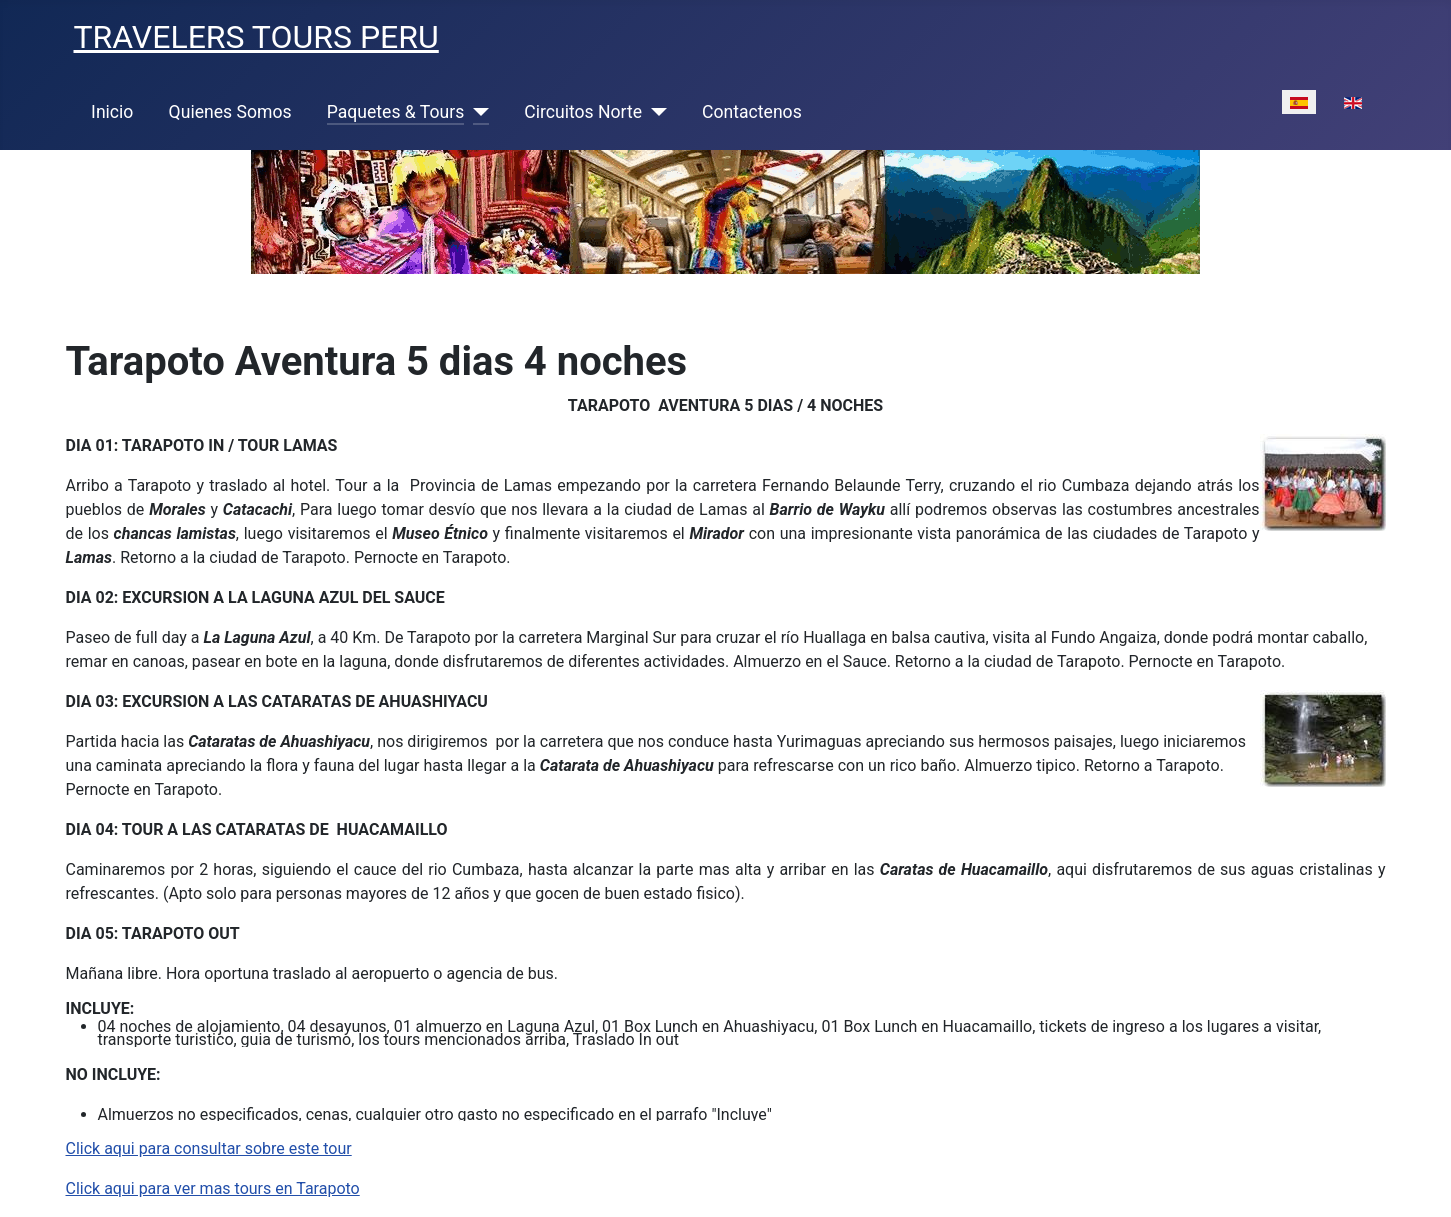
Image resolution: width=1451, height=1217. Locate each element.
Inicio (112, 112)
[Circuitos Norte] (654, 112)
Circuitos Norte (583, 112)
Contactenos (752, 112)
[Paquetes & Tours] (476, 112)
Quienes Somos (230, 112)
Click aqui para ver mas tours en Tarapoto (213, 1188)
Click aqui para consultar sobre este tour (209, 1148)
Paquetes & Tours (396, 112)
